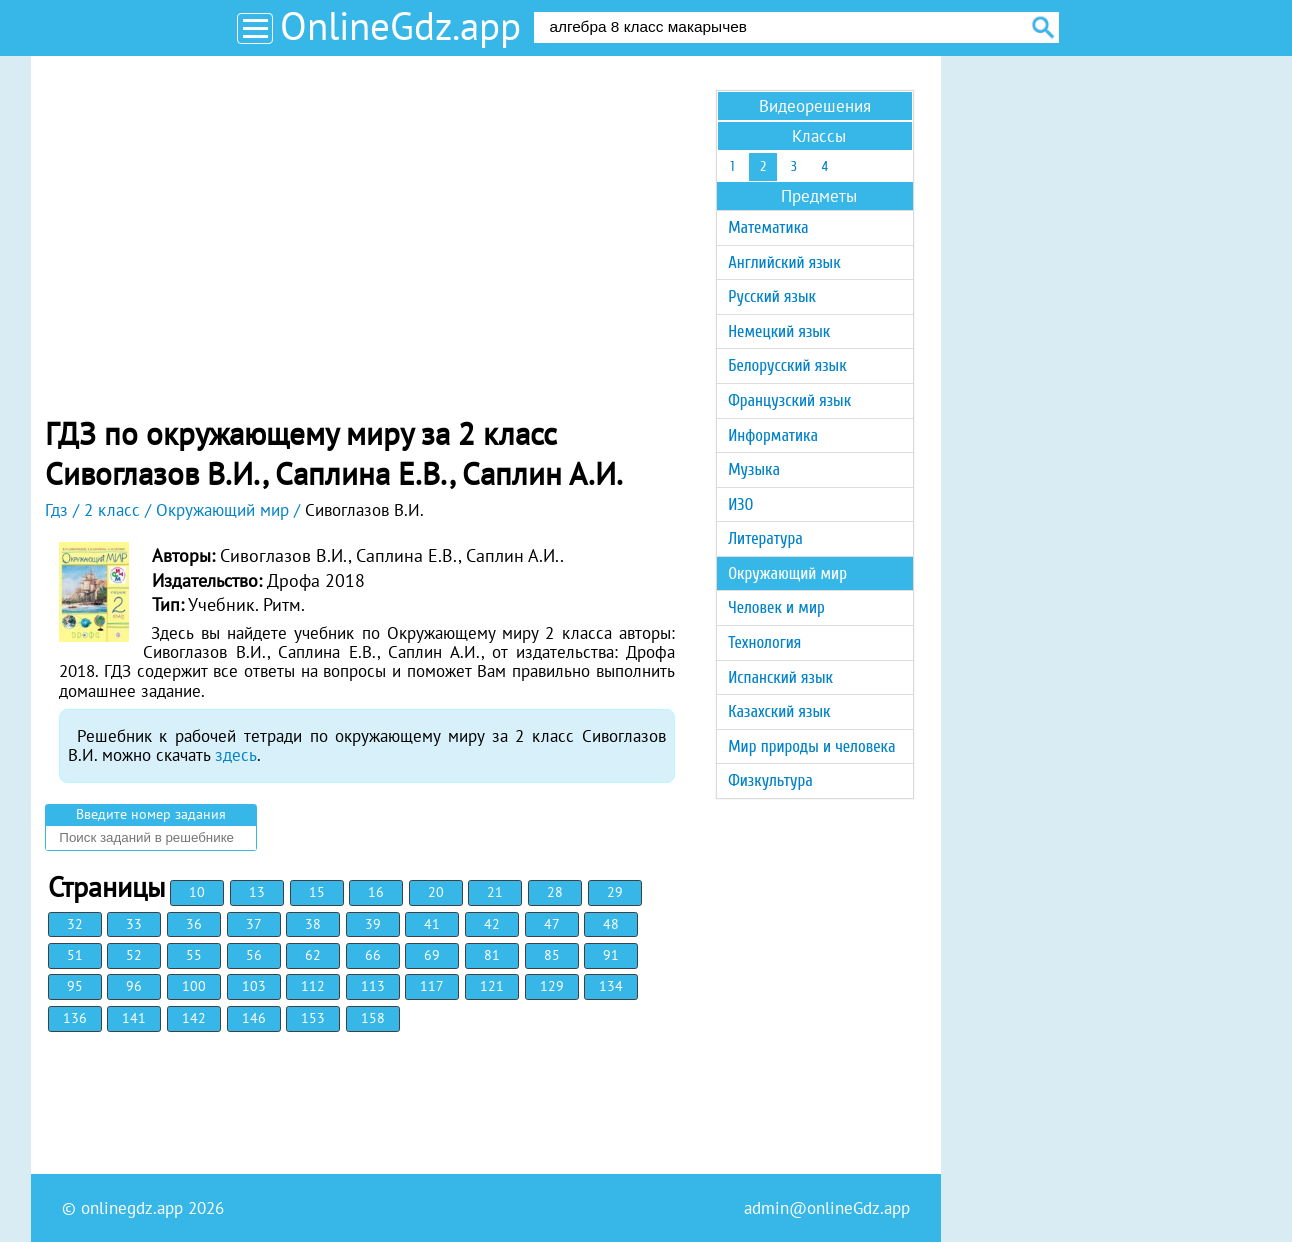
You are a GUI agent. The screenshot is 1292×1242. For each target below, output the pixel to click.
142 (194, 1018)
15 (317, 892)
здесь (236, 755)
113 (373, 986)
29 (615, 892)
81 (492, 955)
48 (611, 924)
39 (373, 924)
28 (555, 892)
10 (197, 892)
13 (257, 892)
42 (492, 924)
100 (194, 986)
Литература (765, 538)
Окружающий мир (787, 573)
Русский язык (772, 296)
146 (254, 1018)
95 (75, 986)
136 (75, 1018)
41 (432, 924)
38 (313, 924)
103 (254, 986)
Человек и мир (776, 607)
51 (75, 955)
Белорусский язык (787, 365)
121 (492, 986)
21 (495, 892)
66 (373, 955)
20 (436, 892)
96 (134, 986)
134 (611, 986)
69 (432, 955)
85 (552, 955)
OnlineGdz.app (400, 25)
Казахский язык (779, 711)
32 (75, 924)
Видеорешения (815, 106)
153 (313, 1018)
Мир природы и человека (811, 746)
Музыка (754, 469)
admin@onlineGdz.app (827, 1208)
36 (194, 924)
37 (254, 924)
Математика (768, 227)
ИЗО (740, 504)
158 (373, 1018)
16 (376, 892)
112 (313, 986)
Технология (764, 642)
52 (134, 955)
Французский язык (789, 400)
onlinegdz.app (132, 1208)
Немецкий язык (779, 331)
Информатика (773, 435)
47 (552, 924)
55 (194, 955)
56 (254, 955)
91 (611, 955)
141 (134, 1018)
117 (432, 986)
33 (134, 924)
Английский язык (784, 262)
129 (552, 986)
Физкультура (770, 780)
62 (313, 955)
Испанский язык (780, 677)
